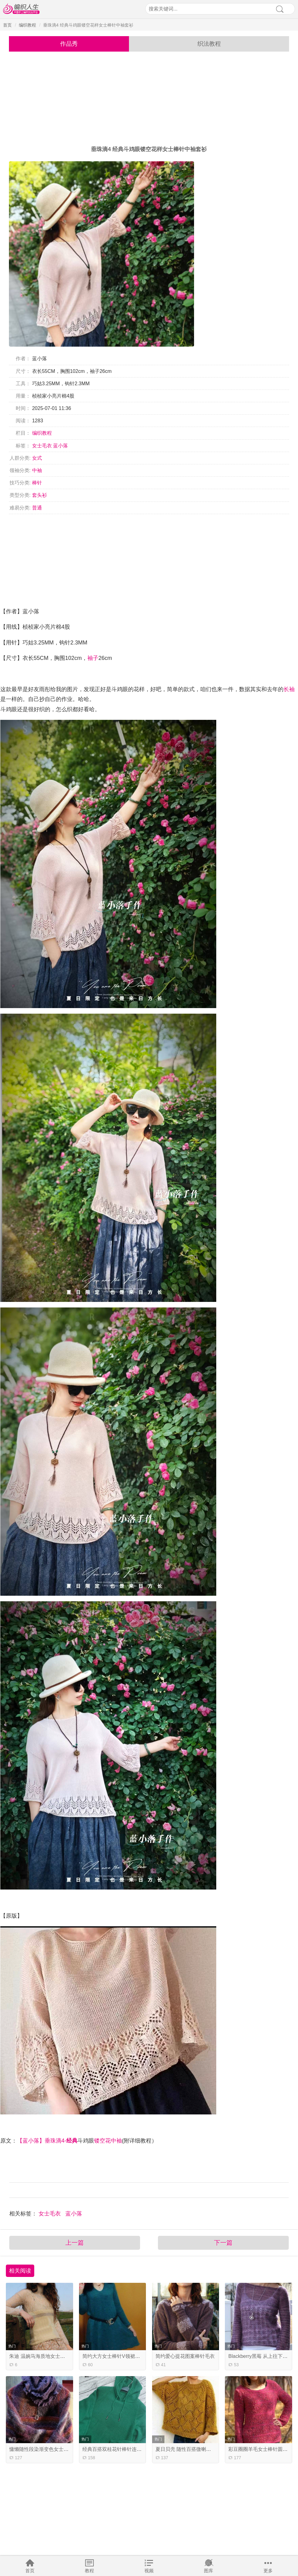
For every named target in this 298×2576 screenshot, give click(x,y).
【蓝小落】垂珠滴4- (41, 2141)
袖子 (92, 658)
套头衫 (39, 495)
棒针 (37, 482)
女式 (37, 458)
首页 (30, 2570)
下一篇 (223, 2242)
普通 (37, 507)
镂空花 (102, 2141)
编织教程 (27, 25)
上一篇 (74, 2242)
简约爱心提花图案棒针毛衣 (185, 2356)
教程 (89, 2570)
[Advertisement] (149, 98)
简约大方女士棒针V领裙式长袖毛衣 (121, 2356)
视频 (149, 2570)
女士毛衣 (42, 445)
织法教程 (209, 43)
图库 (208, 2570)
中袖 (37, 470)
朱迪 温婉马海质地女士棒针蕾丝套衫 (49, 2356)
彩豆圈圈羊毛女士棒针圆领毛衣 (262, 2449)
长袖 (289, 689)
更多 (268, 2570)
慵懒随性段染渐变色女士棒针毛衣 (46, 2449)
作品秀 (69, 43)
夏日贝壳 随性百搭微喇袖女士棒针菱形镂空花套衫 (210, 2449)
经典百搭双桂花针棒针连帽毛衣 (116, 2449)
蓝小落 (60, 445)
